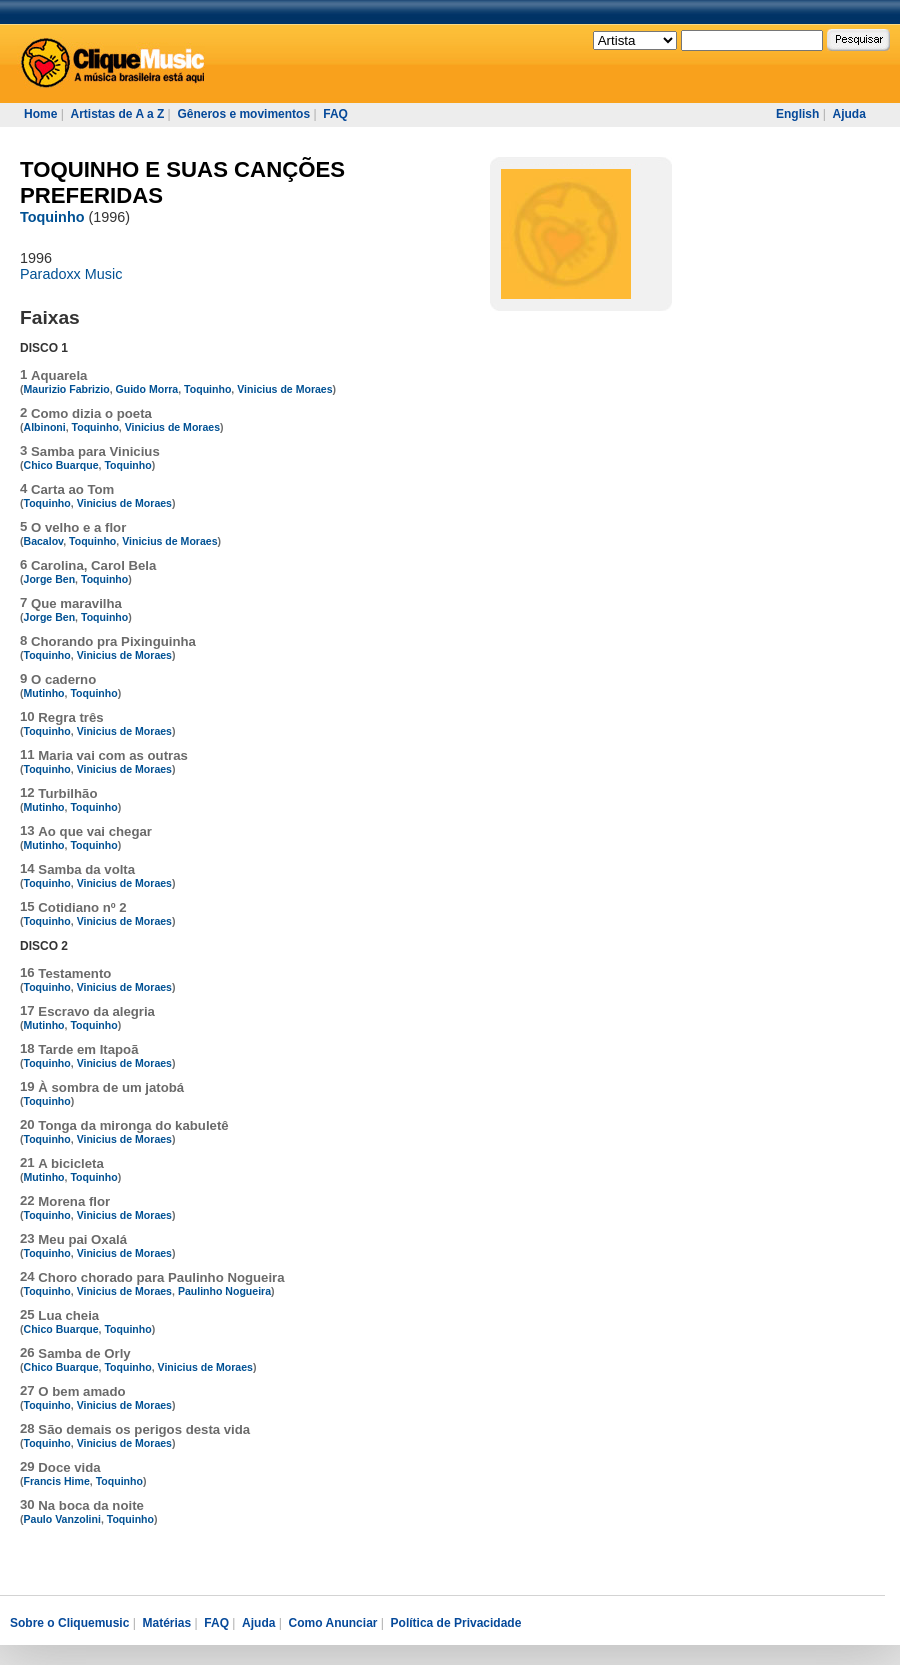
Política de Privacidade (456, 1623)
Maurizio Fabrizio (67, 389)
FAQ (335, 114)
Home (40, 114)
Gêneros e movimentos (243, 114)
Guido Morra (147, 389)
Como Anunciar (333, 1623)
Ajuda (848, 114)
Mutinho (44, 693)
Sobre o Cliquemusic (69, 1623)
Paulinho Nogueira (224, 1291)
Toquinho (52, 217)
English (797, 114)
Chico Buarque (61, 465)
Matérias (166, 1623)
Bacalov (44, 541)
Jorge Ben (50, 579)
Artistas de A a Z (117, 114)
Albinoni (45, 427)
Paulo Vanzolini (62, 1519)
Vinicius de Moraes (284, 389)
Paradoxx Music (71, 274)
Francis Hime (57, 1481)
